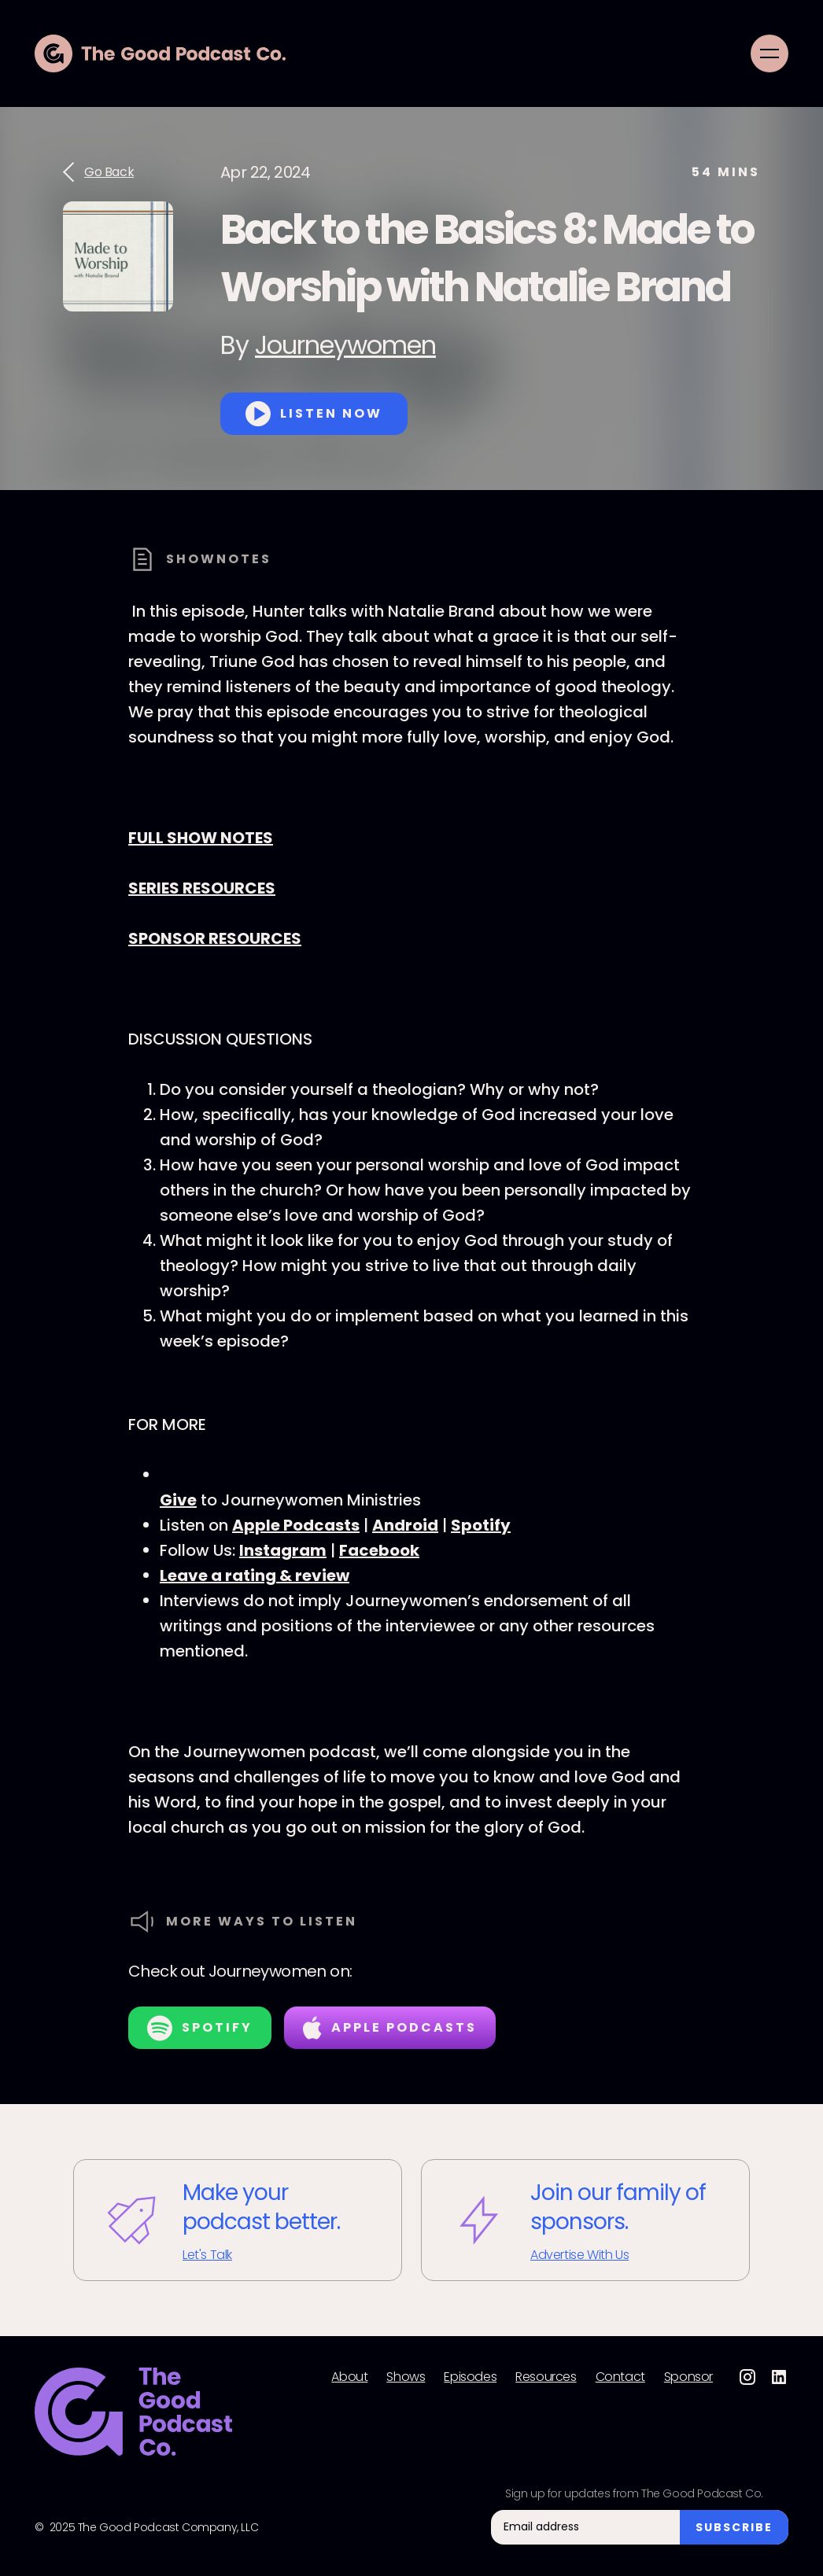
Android (405, 1525)
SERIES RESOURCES (201, 888)
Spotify (481, 1525)
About (349, 2377)
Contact (620, 2377)
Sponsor (688, 2377)
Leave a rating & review (254, 1575)
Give (178, 1500)
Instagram (283, 1550)
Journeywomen (345, 345)
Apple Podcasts (296, 1525)
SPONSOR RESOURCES (214, 938)
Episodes (470, 2377)
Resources (545, 2377)
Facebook (379, 1550)
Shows (405, 2377)
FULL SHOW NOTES (200, 838)
